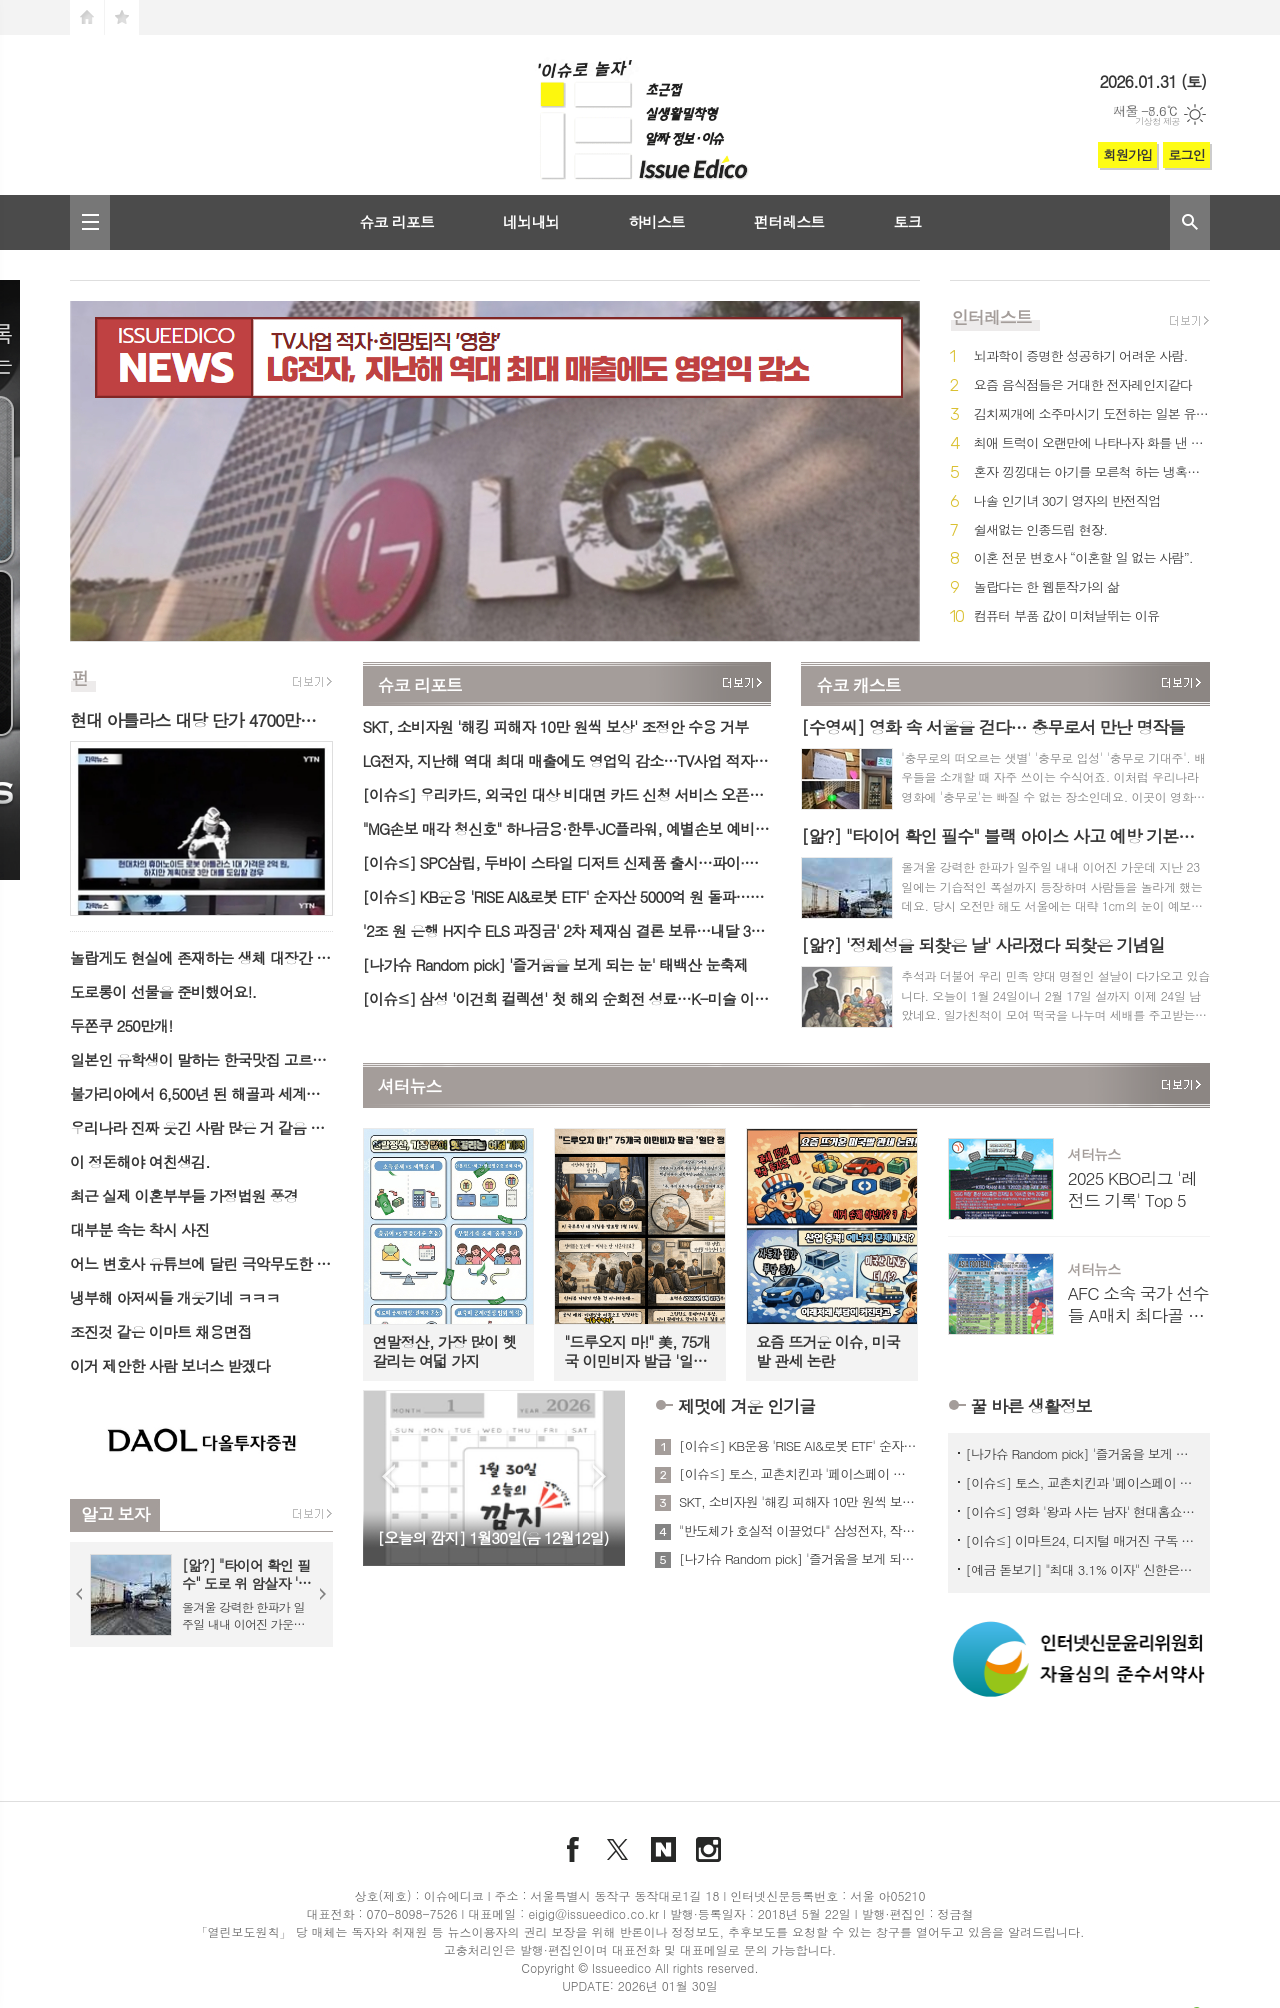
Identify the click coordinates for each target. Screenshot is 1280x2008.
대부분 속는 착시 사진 (139, 1229)
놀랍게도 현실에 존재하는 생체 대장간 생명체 (201, 957)
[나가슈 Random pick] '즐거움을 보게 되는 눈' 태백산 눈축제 (555, 964)
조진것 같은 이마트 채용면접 (161, 1331)
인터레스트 (992, 317)
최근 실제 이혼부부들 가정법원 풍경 (184, 1195)
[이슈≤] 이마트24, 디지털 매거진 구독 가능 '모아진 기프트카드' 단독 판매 (1083, 1540)
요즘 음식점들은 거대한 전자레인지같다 (1083, 385)
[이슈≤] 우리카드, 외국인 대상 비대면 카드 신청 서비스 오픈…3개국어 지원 (567, 794)
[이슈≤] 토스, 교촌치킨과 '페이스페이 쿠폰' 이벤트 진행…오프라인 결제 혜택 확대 (798, 1474)
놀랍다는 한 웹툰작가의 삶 (1046, 587)
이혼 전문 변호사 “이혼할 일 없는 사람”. (1083, 558)
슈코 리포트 (396, 221)
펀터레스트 (789, 221)
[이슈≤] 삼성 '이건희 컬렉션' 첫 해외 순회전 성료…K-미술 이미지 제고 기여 (567, 998)
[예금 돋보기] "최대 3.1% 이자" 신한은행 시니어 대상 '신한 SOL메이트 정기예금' (1083, 1569)
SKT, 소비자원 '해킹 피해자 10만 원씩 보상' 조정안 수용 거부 (556, 726)
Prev (80, 1594)
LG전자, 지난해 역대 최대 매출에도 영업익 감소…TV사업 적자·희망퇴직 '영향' (567, 760)
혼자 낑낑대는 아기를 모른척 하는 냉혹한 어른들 (1092, 472)
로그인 (1186, 154)
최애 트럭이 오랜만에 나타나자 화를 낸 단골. (1092, 443)
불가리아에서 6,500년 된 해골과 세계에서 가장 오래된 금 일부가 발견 (201, 1093)
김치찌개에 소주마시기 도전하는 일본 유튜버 (1092, 414)
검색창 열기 (1190, 222)
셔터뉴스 (410, 1087)
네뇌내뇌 (531, 221)
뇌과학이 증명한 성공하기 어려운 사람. (1081, 356)
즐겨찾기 (122, 17)
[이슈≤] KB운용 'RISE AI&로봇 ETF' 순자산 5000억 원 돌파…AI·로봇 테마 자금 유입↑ (567, 896)
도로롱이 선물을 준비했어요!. (163, 991)
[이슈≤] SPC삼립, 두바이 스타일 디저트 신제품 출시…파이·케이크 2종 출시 (567, 862)
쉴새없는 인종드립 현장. (1040, 530)
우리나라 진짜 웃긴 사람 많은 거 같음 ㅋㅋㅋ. (201, 1127)
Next (323, 1594)
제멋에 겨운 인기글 (746, 1406)
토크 (907, 221)
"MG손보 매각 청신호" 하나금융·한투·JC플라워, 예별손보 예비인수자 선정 (567, 828)
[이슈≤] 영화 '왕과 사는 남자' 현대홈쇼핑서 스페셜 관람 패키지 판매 (1083, 1511)
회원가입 (1127, 154)
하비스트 (656, 221)
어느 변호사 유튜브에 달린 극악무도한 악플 (201, 1263)
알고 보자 (115, 1514)
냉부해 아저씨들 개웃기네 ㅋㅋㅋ (175, 1297)
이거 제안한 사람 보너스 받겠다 (170, 1365)
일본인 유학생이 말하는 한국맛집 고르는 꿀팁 (201, 1059)
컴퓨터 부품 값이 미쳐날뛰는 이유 (1066, 616)
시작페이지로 (87, 17)
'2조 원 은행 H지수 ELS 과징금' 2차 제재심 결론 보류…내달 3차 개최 (567, 930)
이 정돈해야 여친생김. (140, 1161)
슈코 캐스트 (858, 685)
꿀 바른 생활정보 (1031, 1406)
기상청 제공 (1157, 121)
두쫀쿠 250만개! (121, 1025)
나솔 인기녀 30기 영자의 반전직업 (1067, 501)
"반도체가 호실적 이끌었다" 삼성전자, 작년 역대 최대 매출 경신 (798, 1531)
